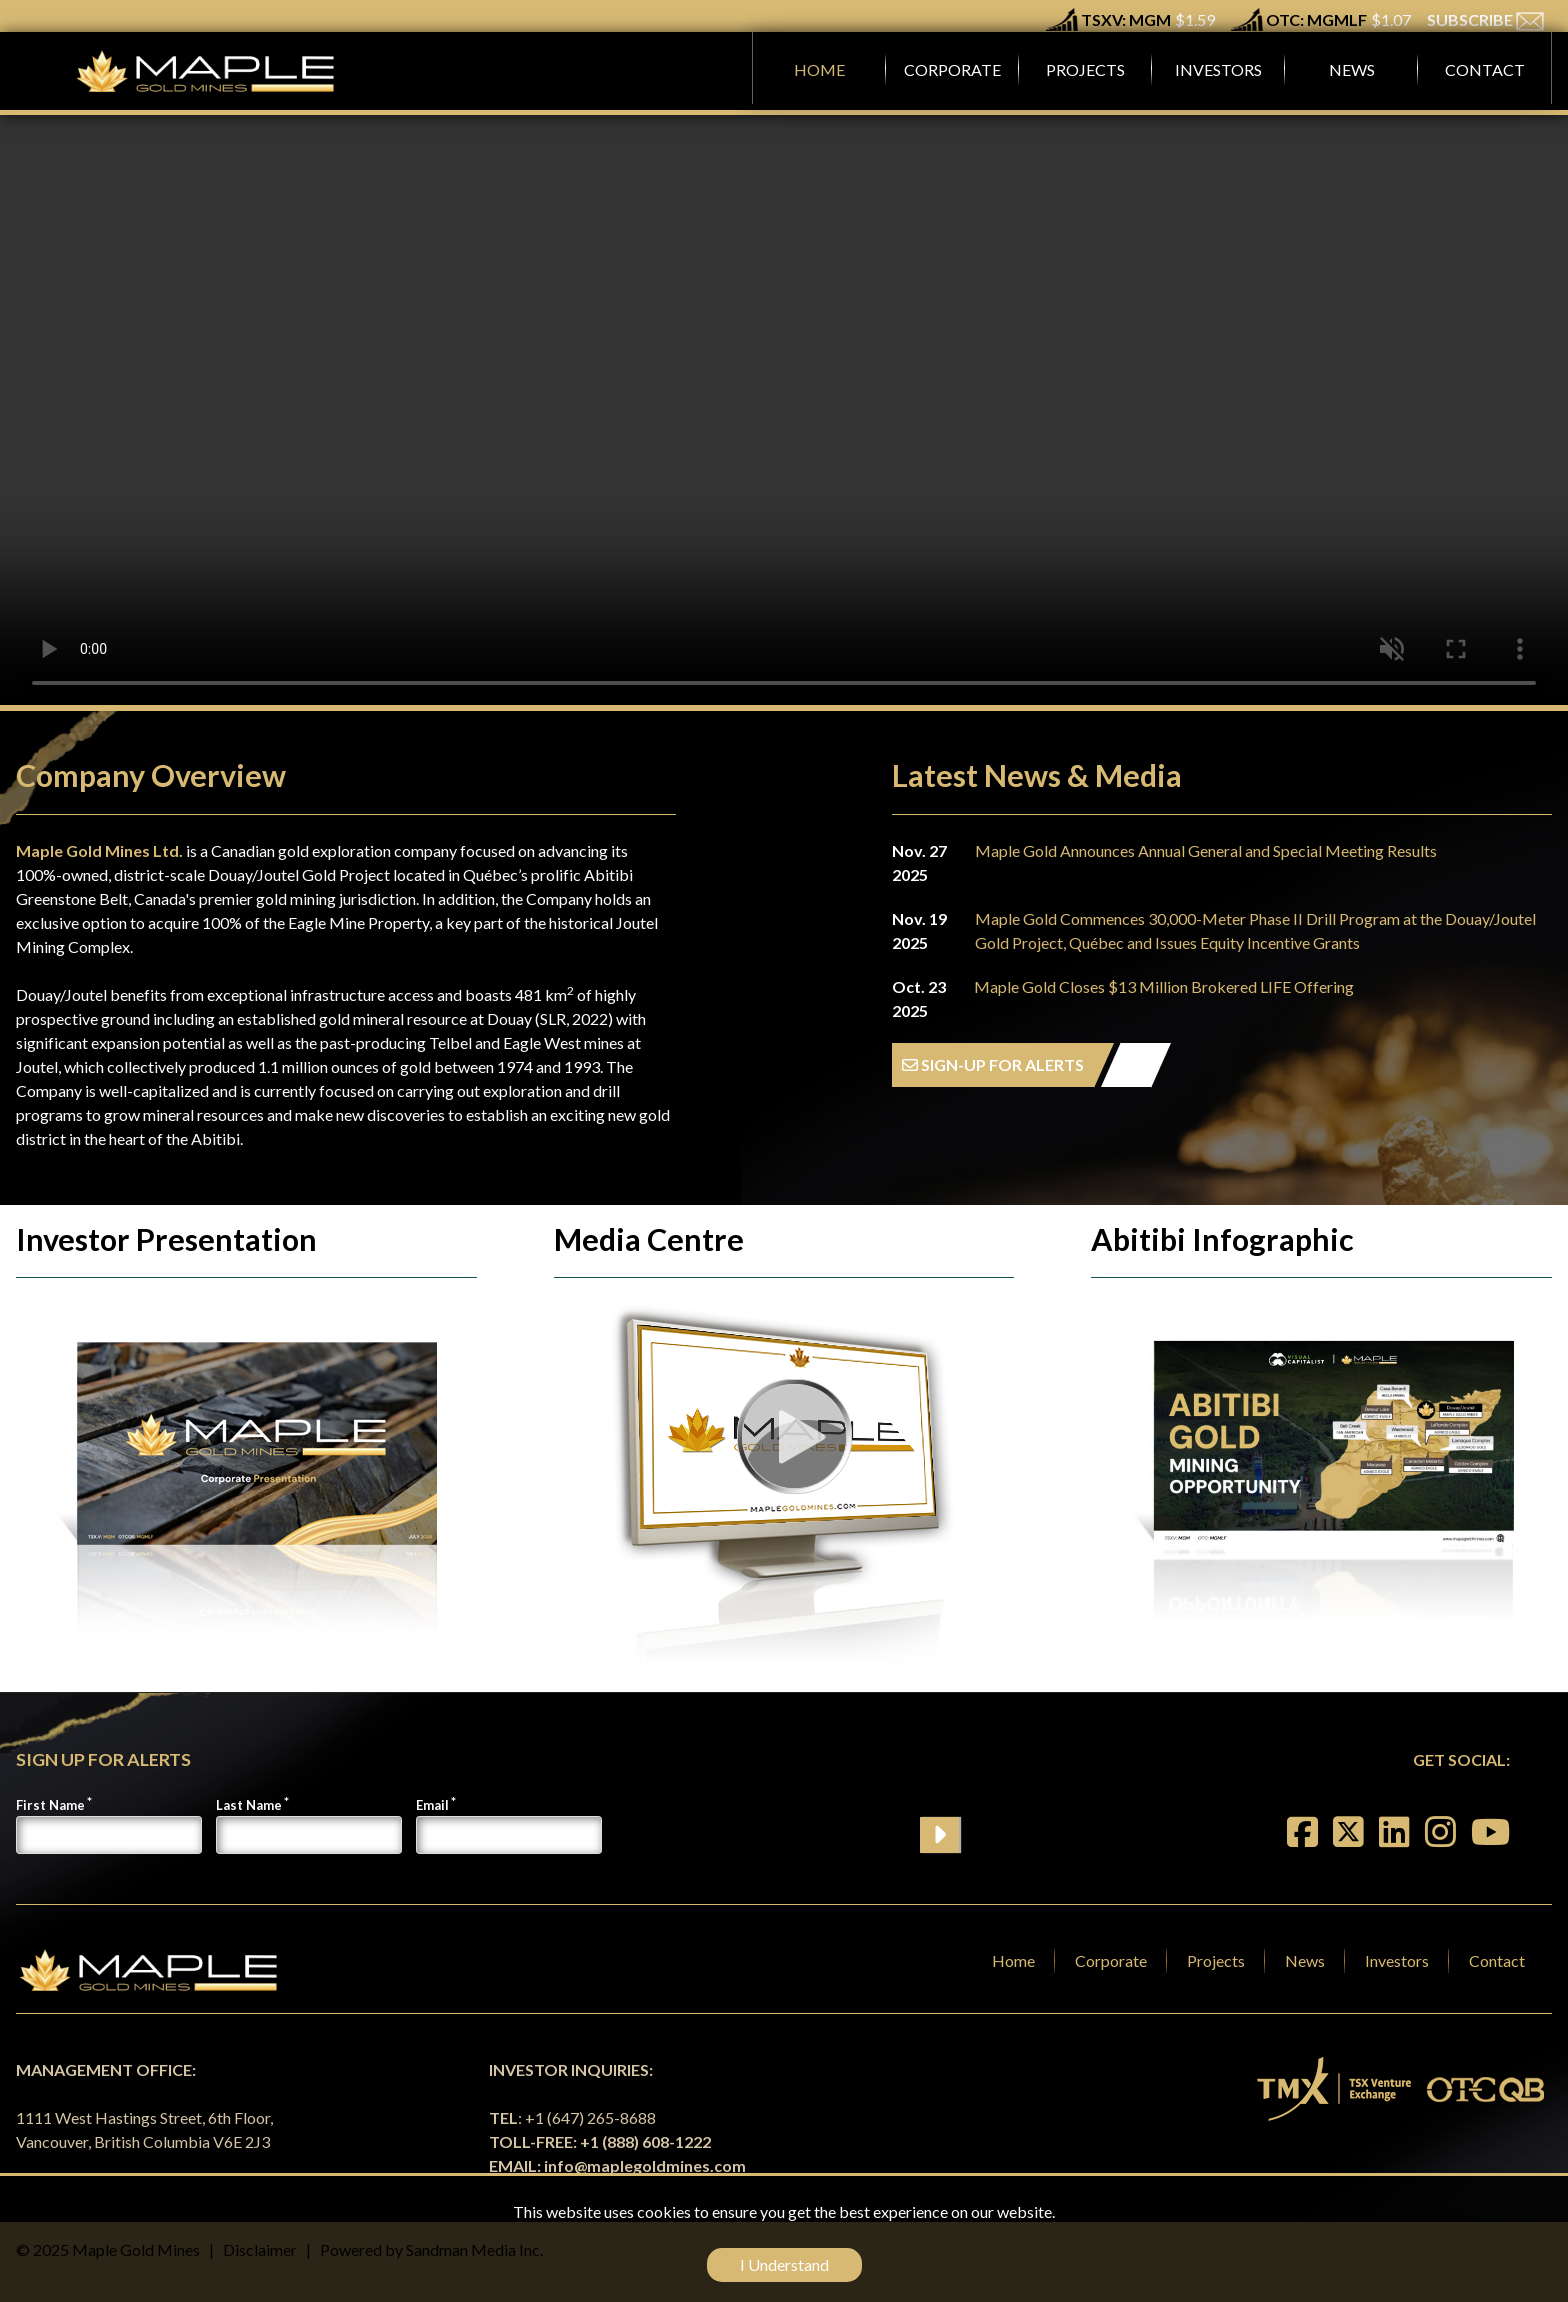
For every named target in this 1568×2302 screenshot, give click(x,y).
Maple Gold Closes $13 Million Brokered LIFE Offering (1164, 986)
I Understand (784, 2264)
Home (1013, 1960)
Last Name (249, 1805)
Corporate (1111, 1960)
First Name (50, 1805)
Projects (1216, 1960)
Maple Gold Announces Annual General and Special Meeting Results (1206, 850)
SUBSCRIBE (1485, 19)
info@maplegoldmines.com (645, 2165)
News (1305, 1960)
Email (432, 1805)
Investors (1397, 1960)
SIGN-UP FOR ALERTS (993, 1064)
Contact (1497, 1960)
